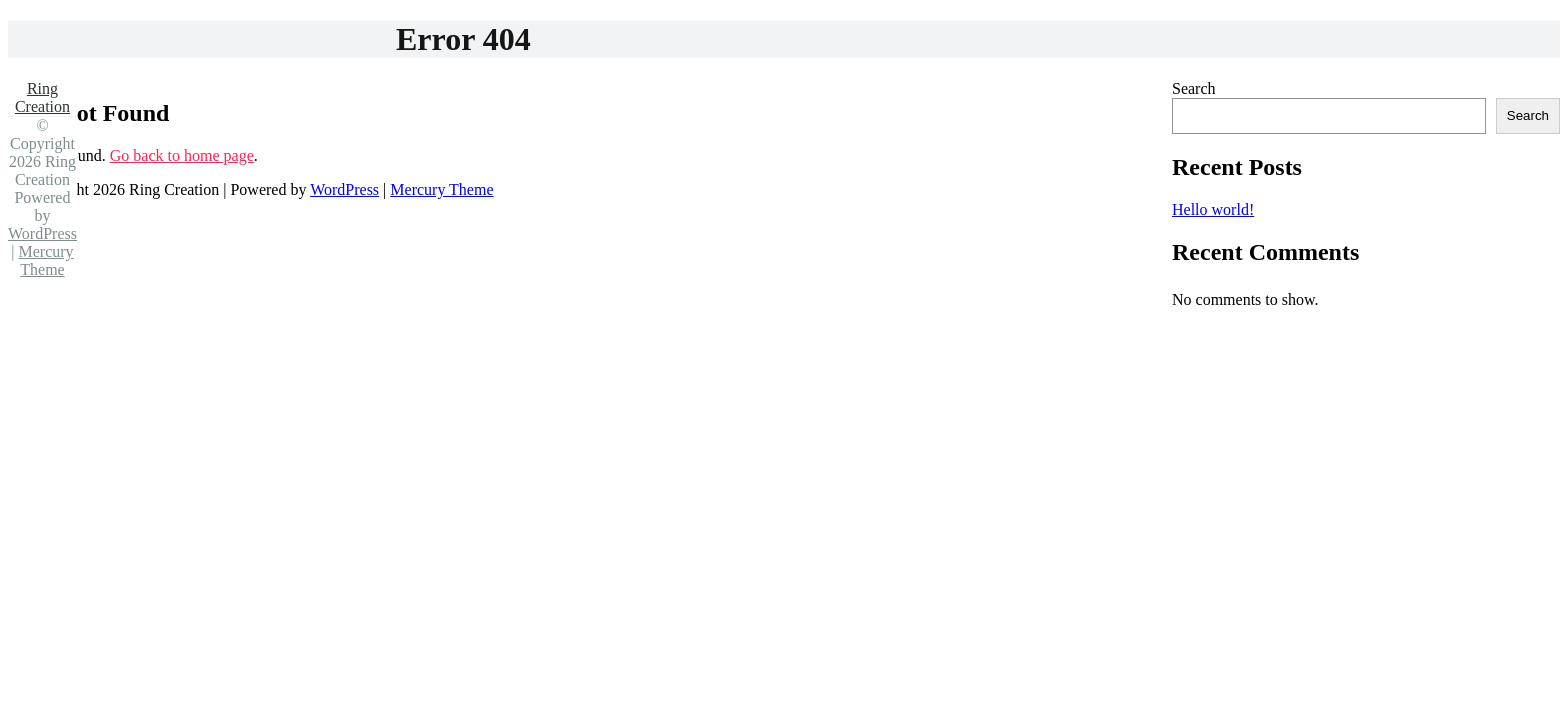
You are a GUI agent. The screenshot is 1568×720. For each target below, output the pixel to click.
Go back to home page (182, 155)
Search (1194, 88)
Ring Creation (42, 97)
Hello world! (1213, 209)
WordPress (344, 189)
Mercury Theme (441, 189)
